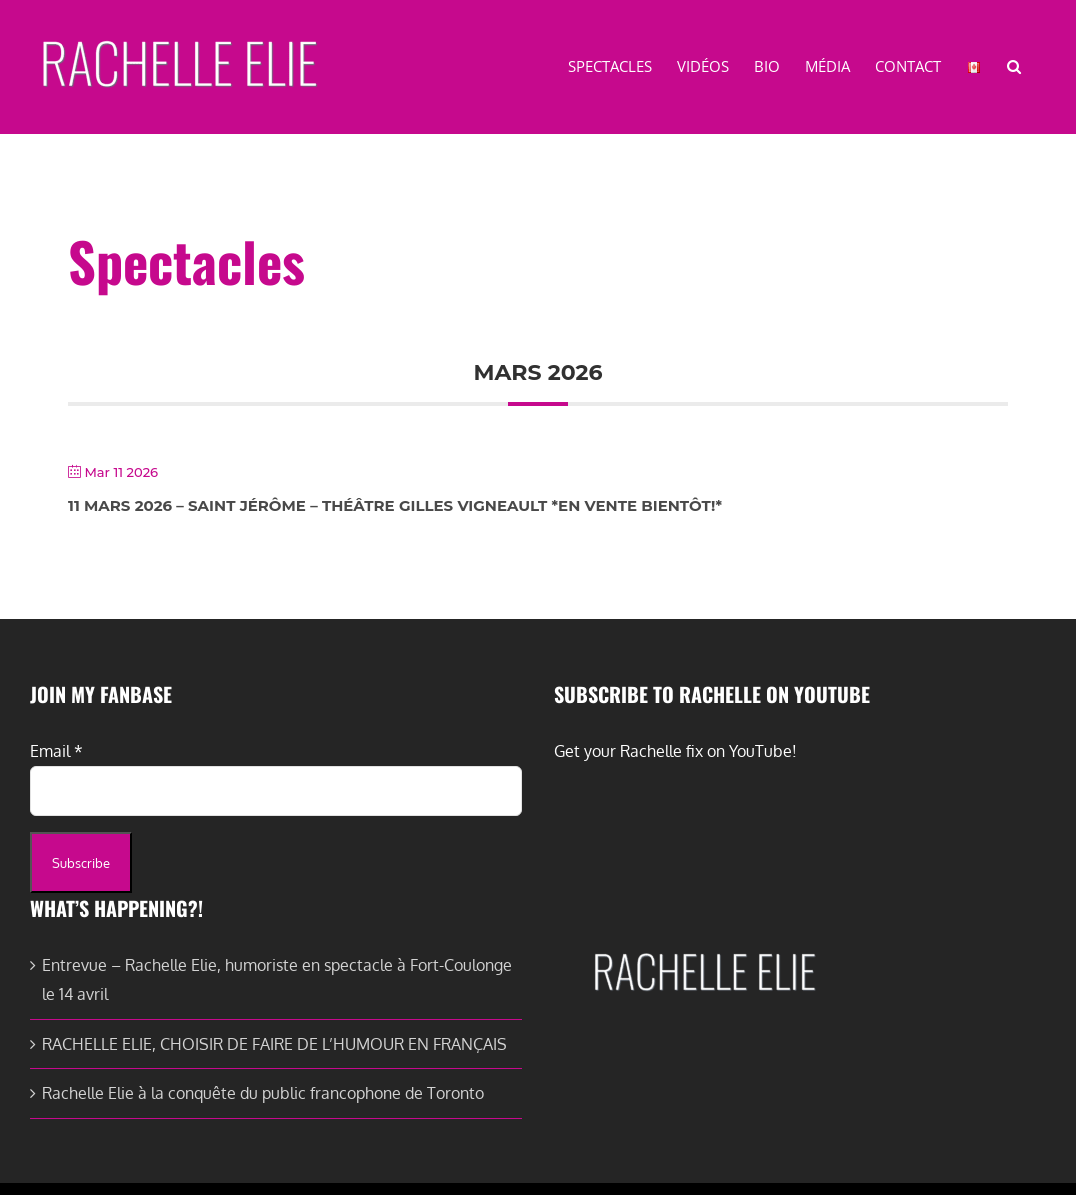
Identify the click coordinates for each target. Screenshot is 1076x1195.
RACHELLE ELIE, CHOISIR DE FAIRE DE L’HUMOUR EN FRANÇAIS (274, 1044)
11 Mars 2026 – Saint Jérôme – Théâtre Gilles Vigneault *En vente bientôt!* (395, 505)
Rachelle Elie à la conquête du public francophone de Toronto (263, 1093)
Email (56, 751)
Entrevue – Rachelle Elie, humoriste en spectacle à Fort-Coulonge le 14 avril (277, 979)
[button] (1014, 65)
